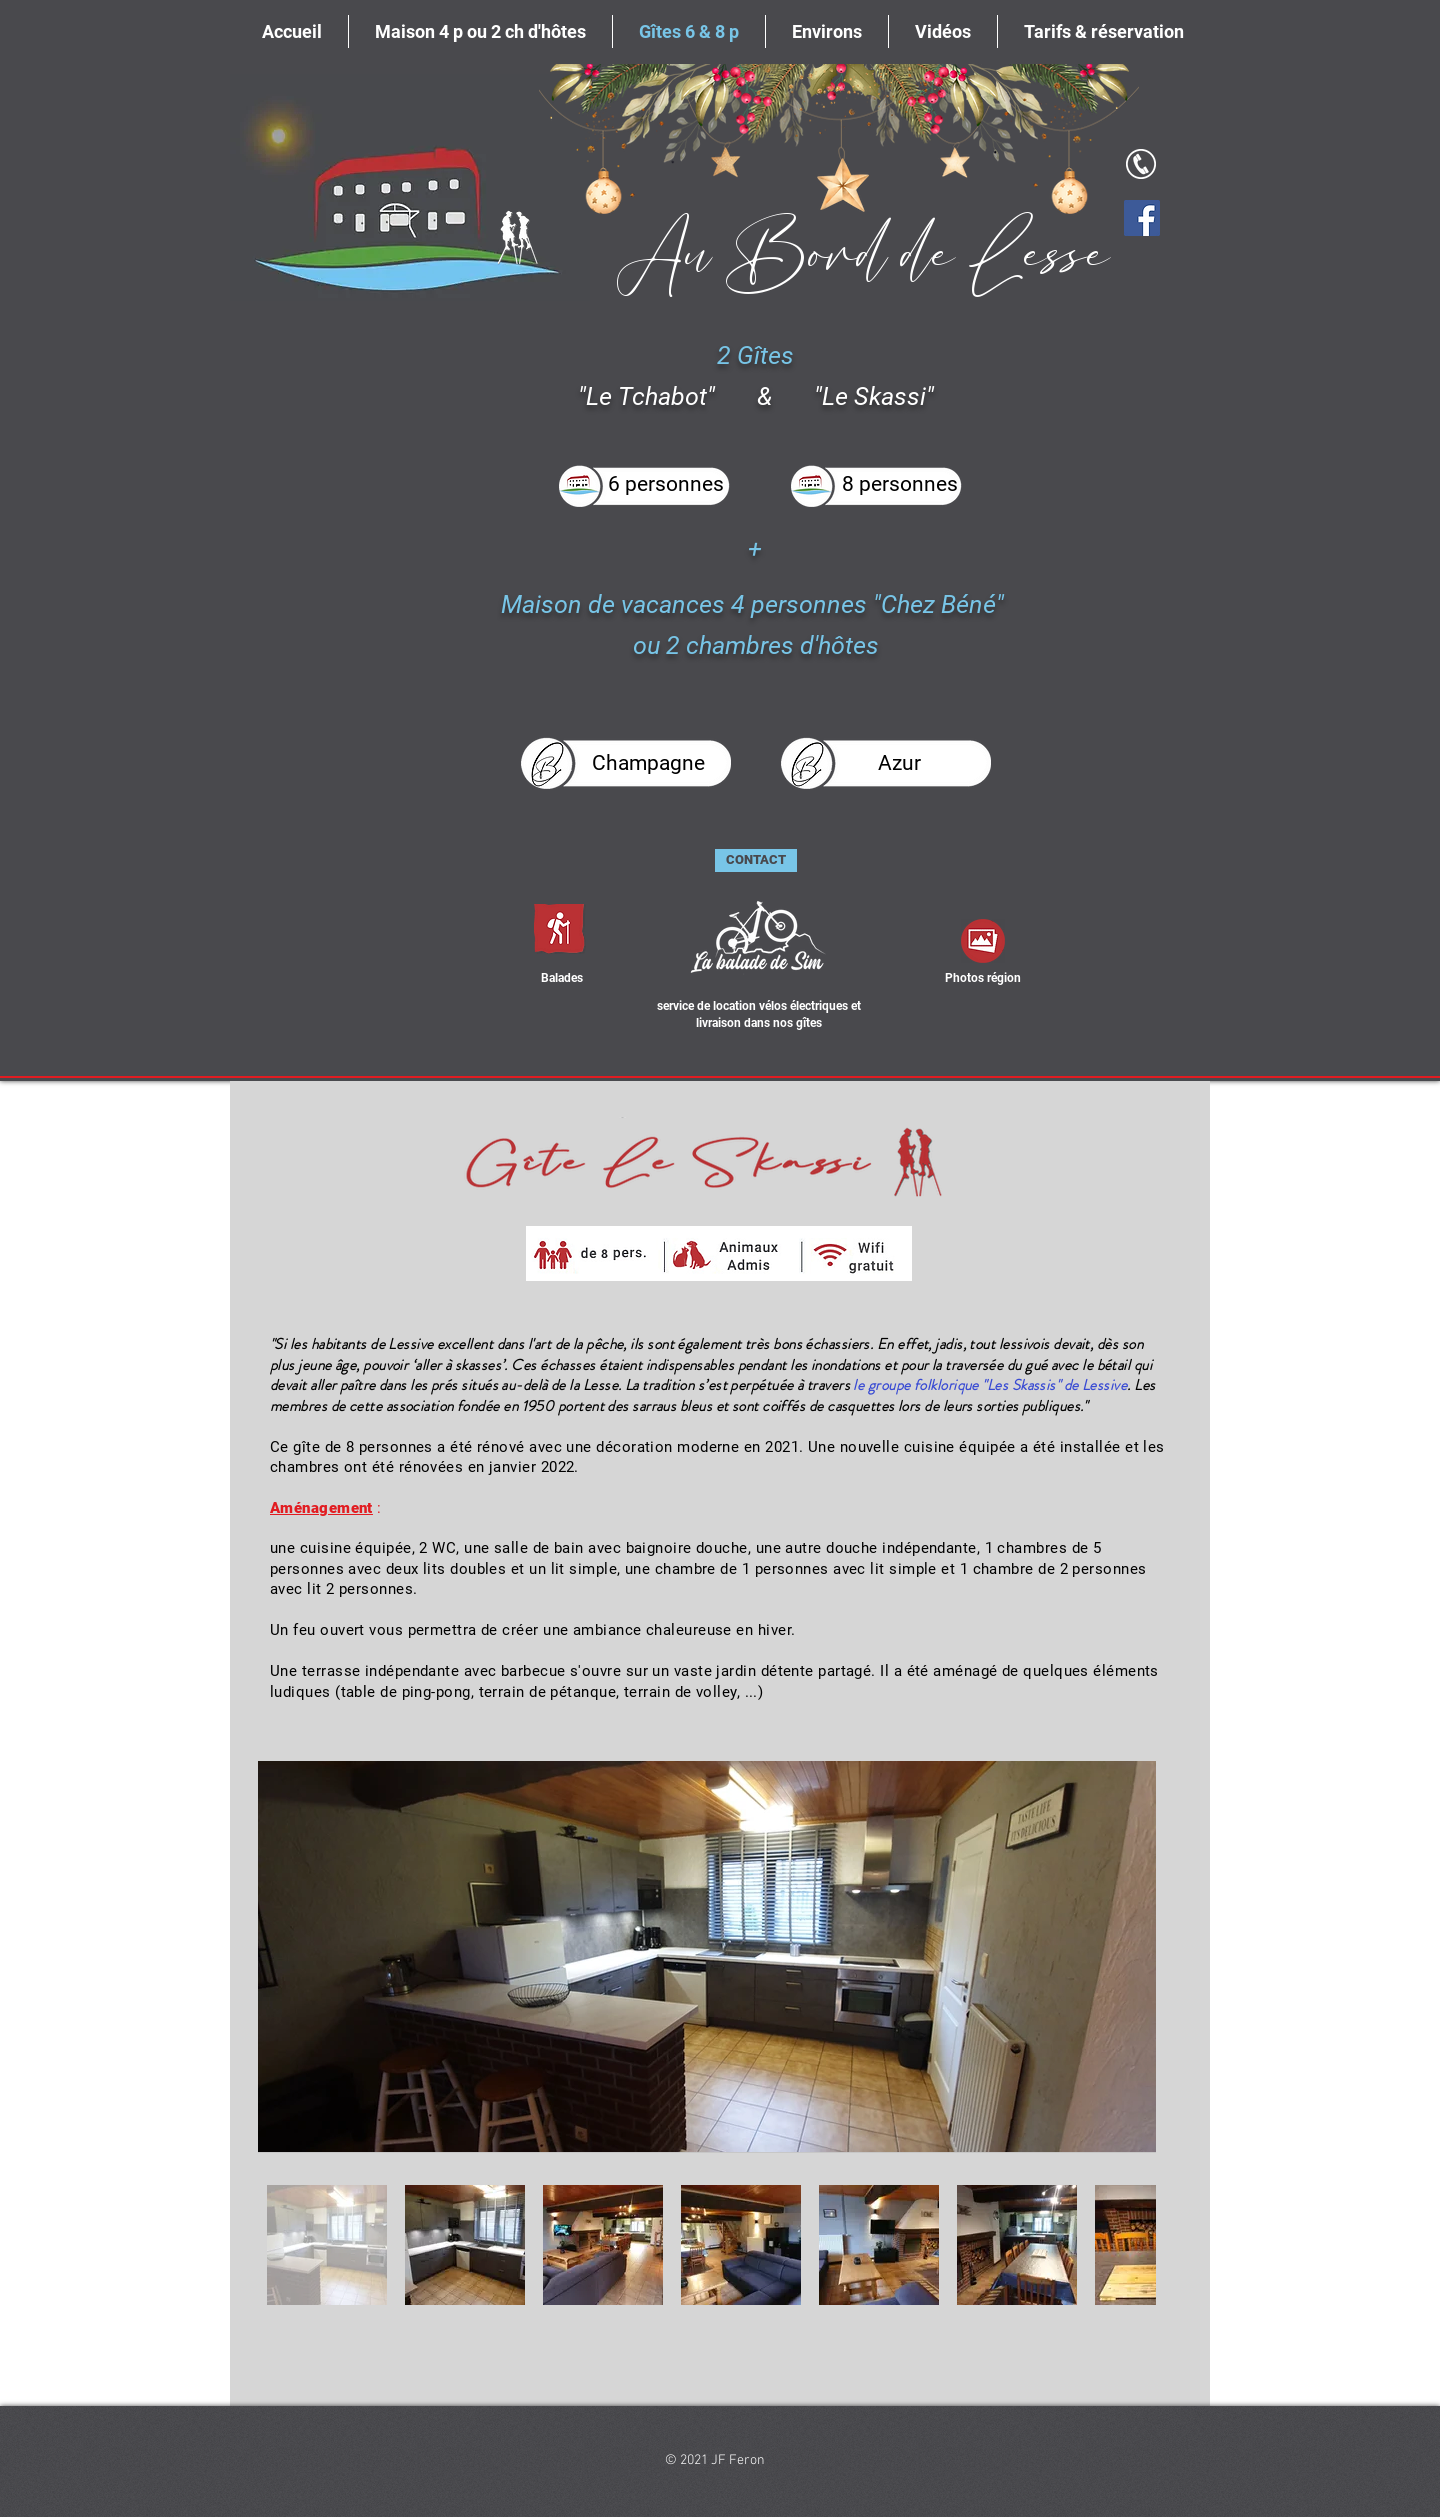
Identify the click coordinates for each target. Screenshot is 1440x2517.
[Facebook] (1142, 218)
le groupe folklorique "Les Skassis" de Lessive (990, 1385)
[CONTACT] (756, 860)
